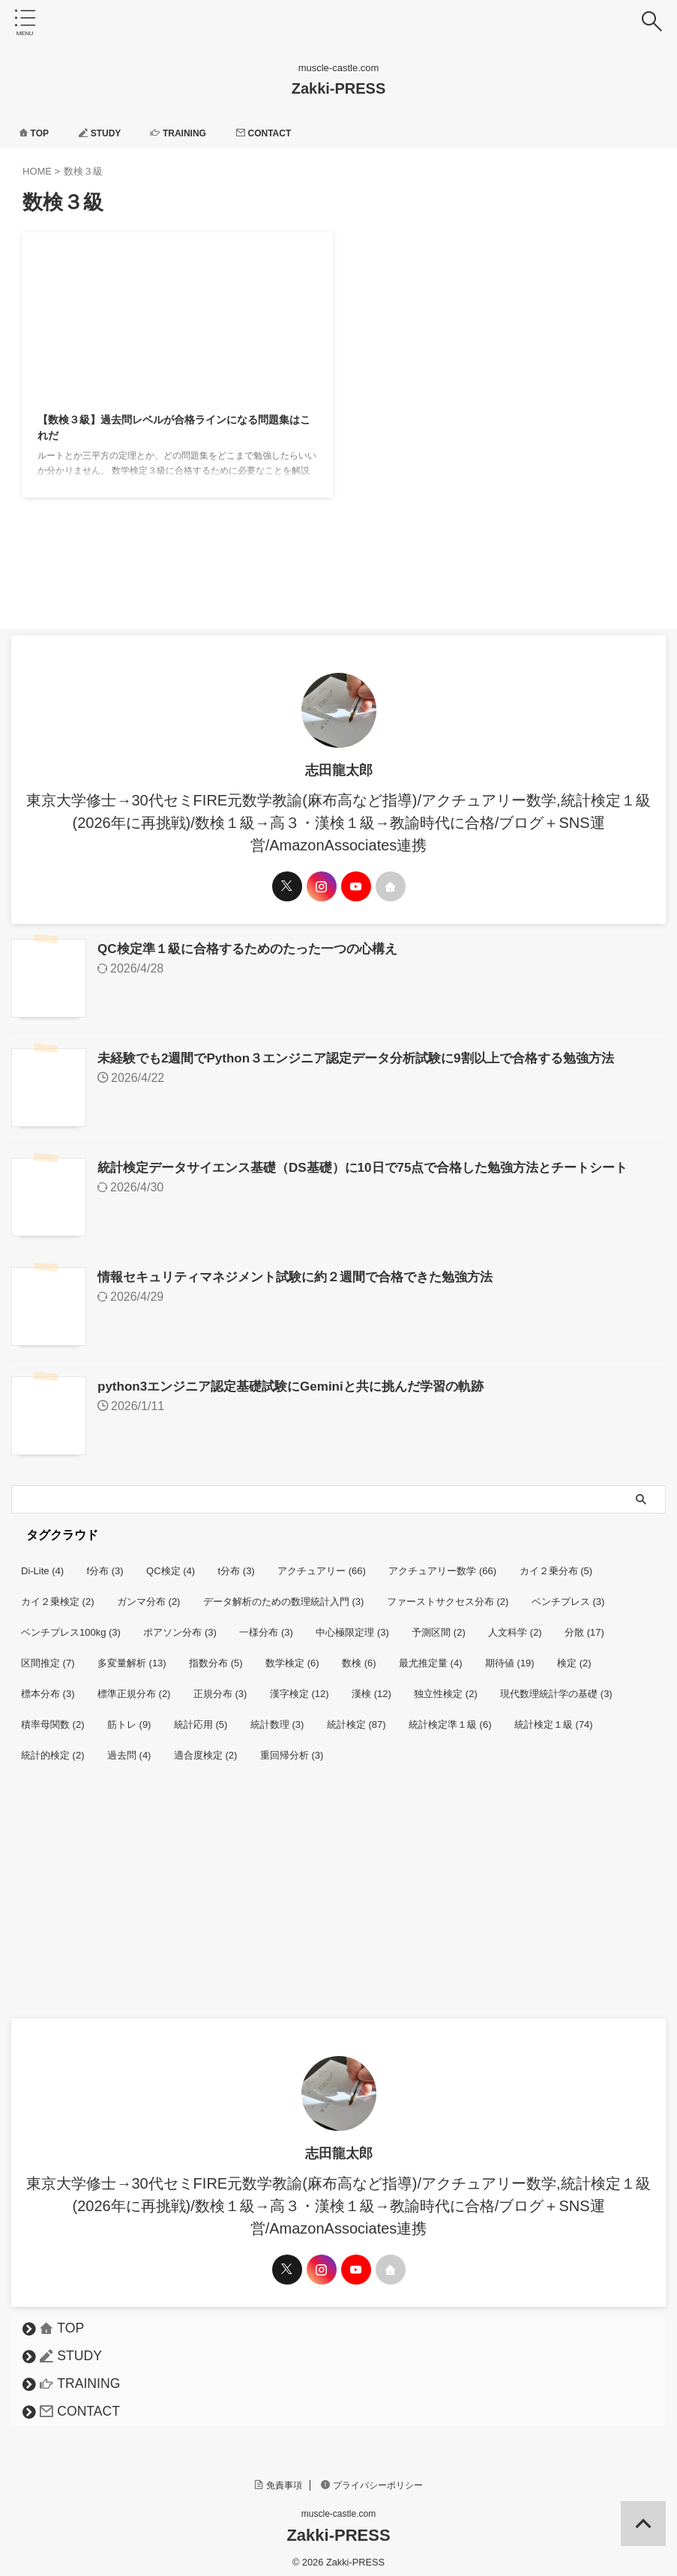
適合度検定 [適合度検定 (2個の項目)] (206, 1747)
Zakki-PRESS (339, 88)
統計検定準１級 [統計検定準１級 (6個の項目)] (450, 1717)
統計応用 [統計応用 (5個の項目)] (201, 1717)
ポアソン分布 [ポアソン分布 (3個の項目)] (180, 1624)
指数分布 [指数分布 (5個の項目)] (216, 1655)
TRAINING (195, 133)
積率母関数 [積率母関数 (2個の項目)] (53, 1717)
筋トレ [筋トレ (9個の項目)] (129, 1717)
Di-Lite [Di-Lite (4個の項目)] (42, 1563)
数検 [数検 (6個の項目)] (359, 1655)
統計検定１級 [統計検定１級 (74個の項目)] (553, 1717)
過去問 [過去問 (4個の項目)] (129, 1747)
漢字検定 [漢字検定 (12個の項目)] (299, 1686)
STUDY (108, 133)
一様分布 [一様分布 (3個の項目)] (266, 1624)
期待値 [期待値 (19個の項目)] (510, 1655)
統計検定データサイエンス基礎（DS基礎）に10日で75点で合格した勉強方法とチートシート (378, 1164)
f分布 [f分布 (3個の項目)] (105, 1563)
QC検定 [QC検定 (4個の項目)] (170, 1563)
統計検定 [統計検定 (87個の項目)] (356, 1717)
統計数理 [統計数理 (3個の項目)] (277, 1717)
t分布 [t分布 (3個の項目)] (236, 1563)
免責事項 (278, 2478)
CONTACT (289, 133)
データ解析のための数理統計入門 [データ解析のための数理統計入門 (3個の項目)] (283, 1594)
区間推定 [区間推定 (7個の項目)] (48, 1655)
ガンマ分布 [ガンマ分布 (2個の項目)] (149, 1594)
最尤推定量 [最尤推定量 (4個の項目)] (431, 1655)
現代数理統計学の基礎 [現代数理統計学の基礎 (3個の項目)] (556, 1686)
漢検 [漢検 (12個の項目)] (371, 1686)
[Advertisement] (331, 1899)
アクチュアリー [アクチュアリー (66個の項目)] (321, 1563)
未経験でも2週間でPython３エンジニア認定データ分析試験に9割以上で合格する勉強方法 (370, 1056)
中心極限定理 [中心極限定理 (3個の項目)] (352, 1624)
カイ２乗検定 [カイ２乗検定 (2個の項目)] (57, 1594)
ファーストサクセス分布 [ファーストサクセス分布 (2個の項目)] (448, 1594)
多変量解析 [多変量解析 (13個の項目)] (131, 1655)
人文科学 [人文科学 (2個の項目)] (515, 1624)
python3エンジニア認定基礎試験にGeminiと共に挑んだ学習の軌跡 (301, 1380)
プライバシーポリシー (372, 2478)
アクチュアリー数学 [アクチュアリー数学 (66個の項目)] (442, 1563)
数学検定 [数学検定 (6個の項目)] (292, 1655)
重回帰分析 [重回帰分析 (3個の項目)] (292, 1747)
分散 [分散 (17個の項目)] (584, 1624)
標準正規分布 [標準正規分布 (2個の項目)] (134, 1686)
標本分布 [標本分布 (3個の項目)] (48, 1686)
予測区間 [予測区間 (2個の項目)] (439, 1624)
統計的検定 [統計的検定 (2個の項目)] (53, 1747)
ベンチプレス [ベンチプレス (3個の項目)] (568, 1594)
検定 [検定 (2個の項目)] (574, 1655)
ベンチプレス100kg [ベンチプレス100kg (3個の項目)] (71, 1624)
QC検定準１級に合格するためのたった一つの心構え (256, 948)
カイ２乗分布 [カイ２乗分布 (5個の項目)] (556, 1563)
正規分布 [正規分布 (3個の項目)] (220, 1686)
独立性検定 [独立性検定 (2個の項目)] (446, 1686)
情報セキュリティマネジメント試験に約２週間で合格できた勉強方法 (306, 1272)
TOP (36, 133)
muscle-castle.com (338, 2506)
